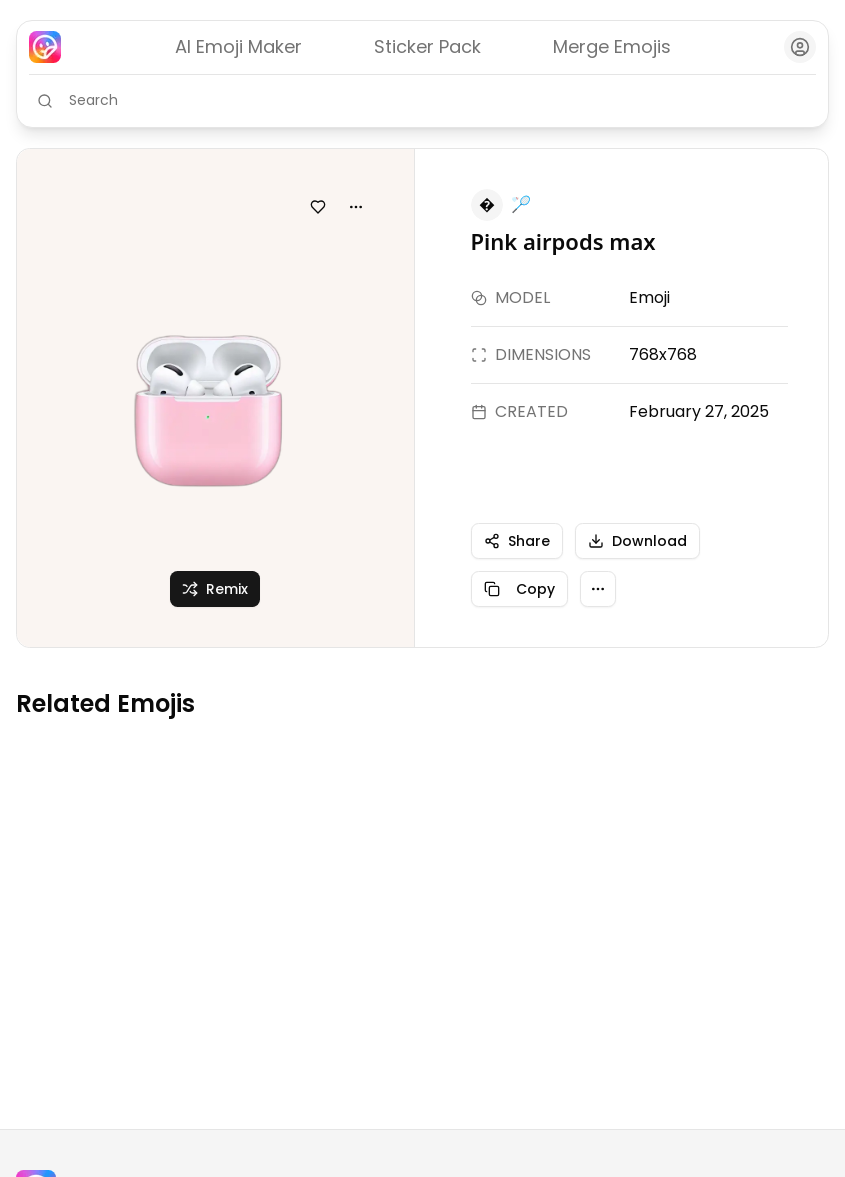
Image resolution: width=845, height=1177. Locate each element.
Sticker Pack (427, 46)
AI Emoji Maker (238, 46)
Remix (215, 589)
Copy (519, 589)
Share (517, 541)
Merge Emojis (612, 46)
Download (637, 541)
